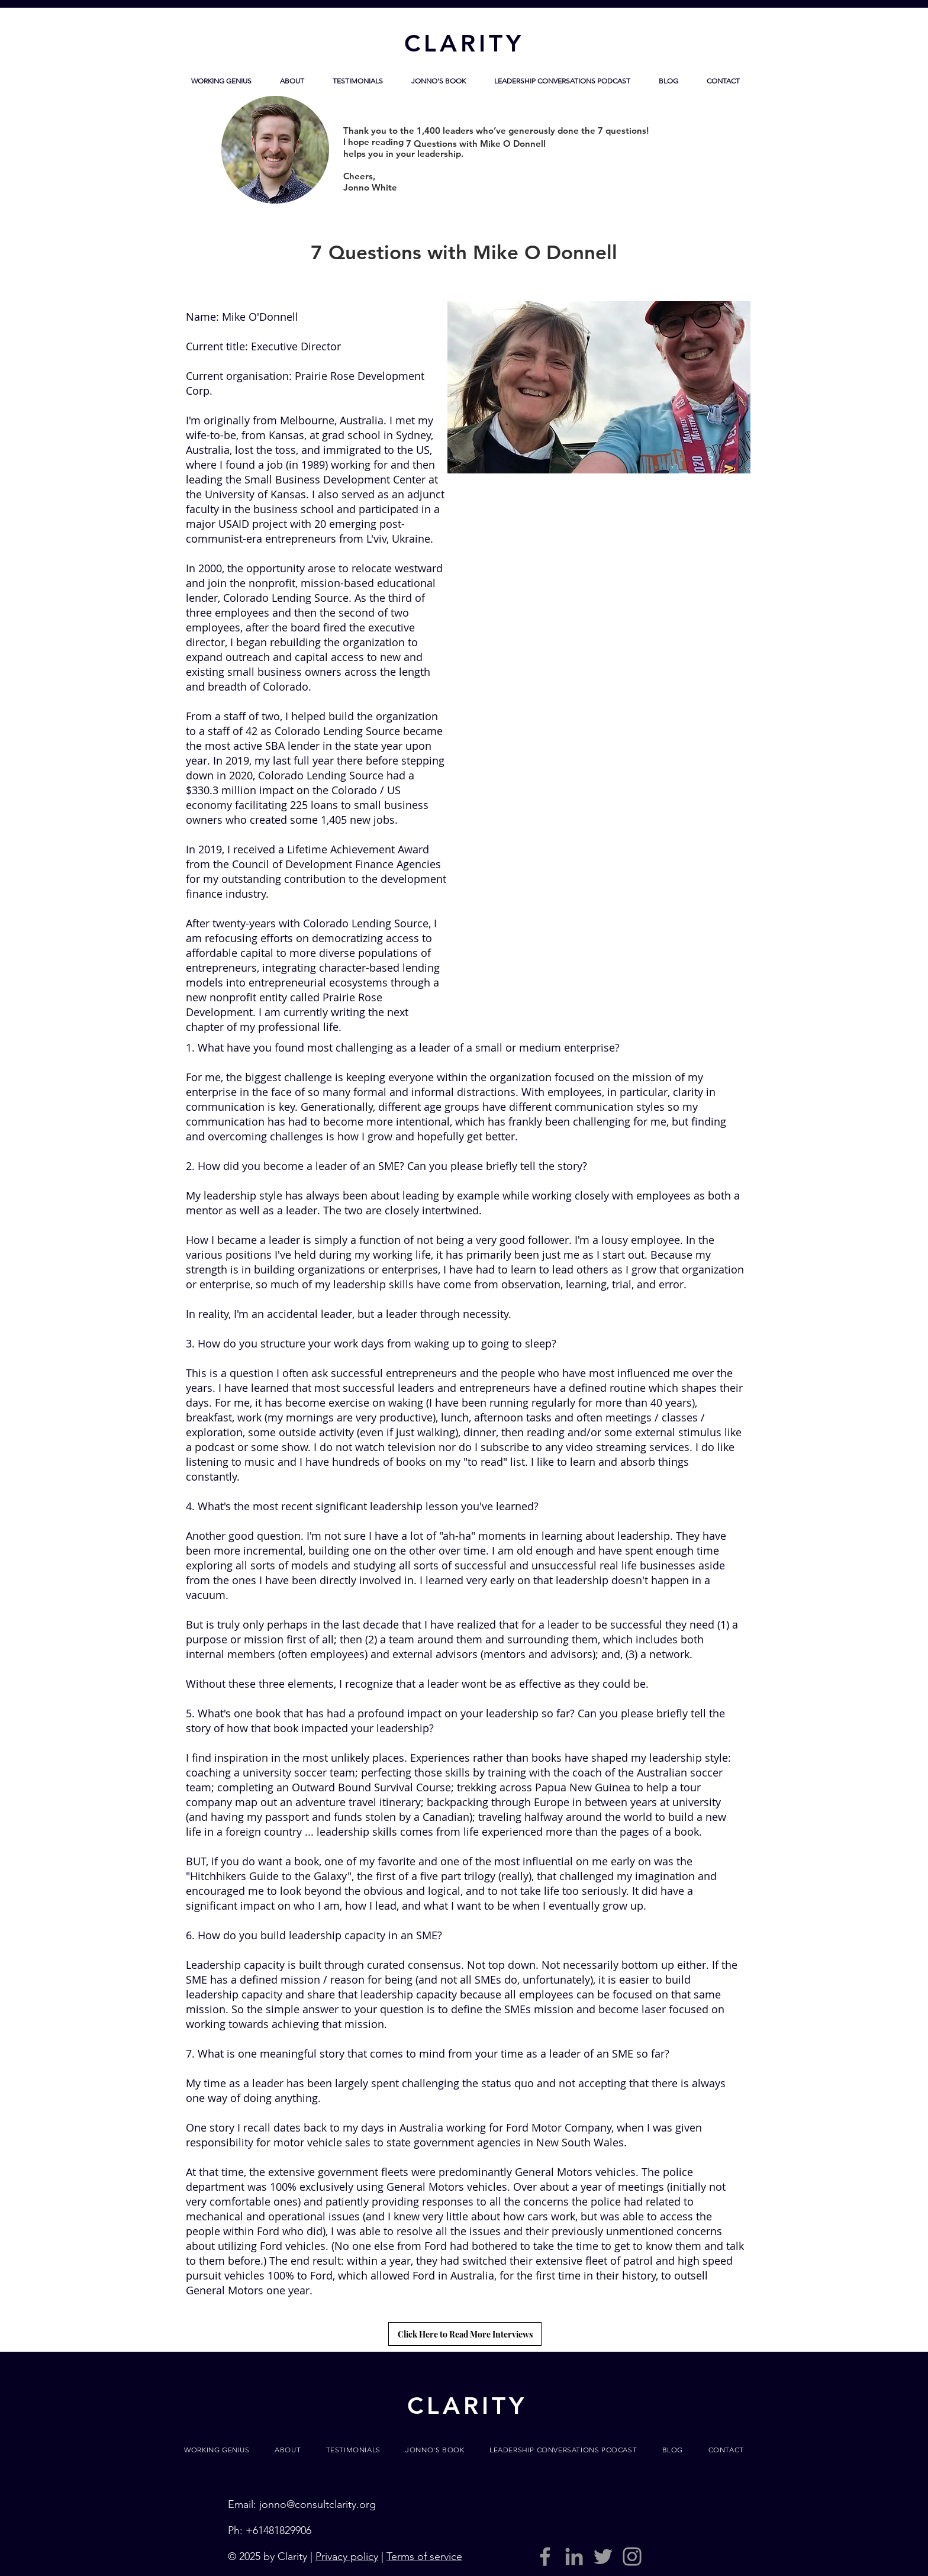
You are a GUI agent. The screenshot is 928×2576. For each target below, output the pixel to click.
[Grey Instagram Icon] (632, 2556)
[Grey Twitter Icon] (603, 2556)
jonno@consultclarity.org (317, 2504)
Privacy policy (346, 2556)
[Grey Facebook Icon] (545, 2556)
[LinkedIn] (574, 2556)
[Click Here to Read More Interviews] (465, 2334)
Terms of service (424, 2556)
